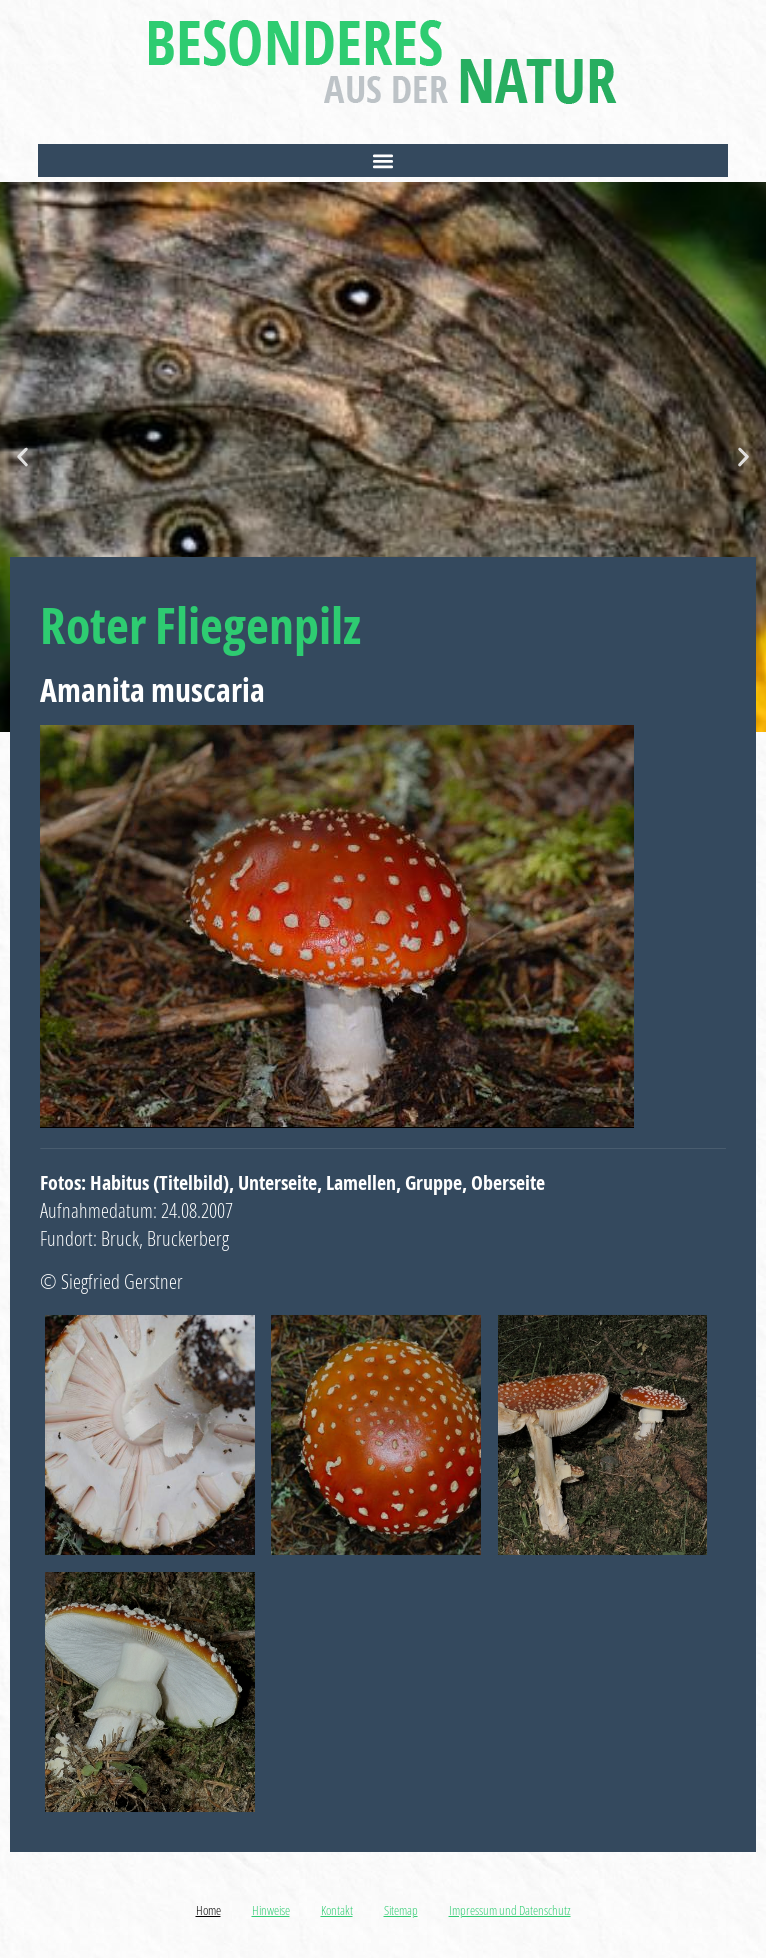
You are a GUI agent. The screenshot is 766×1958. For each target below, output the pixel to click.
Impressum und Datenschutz (510, 1910)
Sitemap (401, 1910)
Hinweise (271, 1910)
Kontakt (337, 1910)
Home (208, 1910)
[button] (382, 160)
